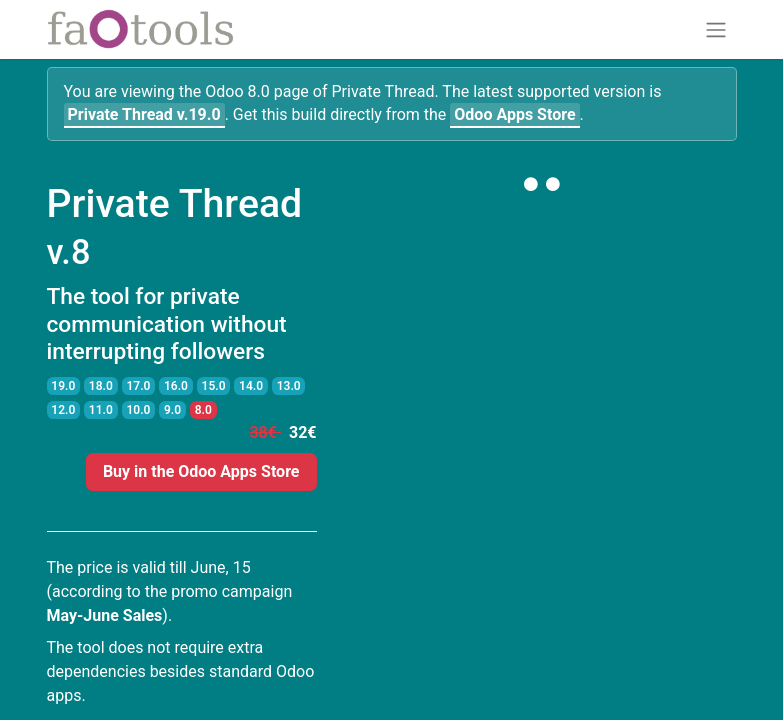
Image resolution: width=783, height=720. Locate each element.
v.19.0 (144, 114)
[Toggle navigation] (716, 29)
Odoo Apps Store (514, 114)
